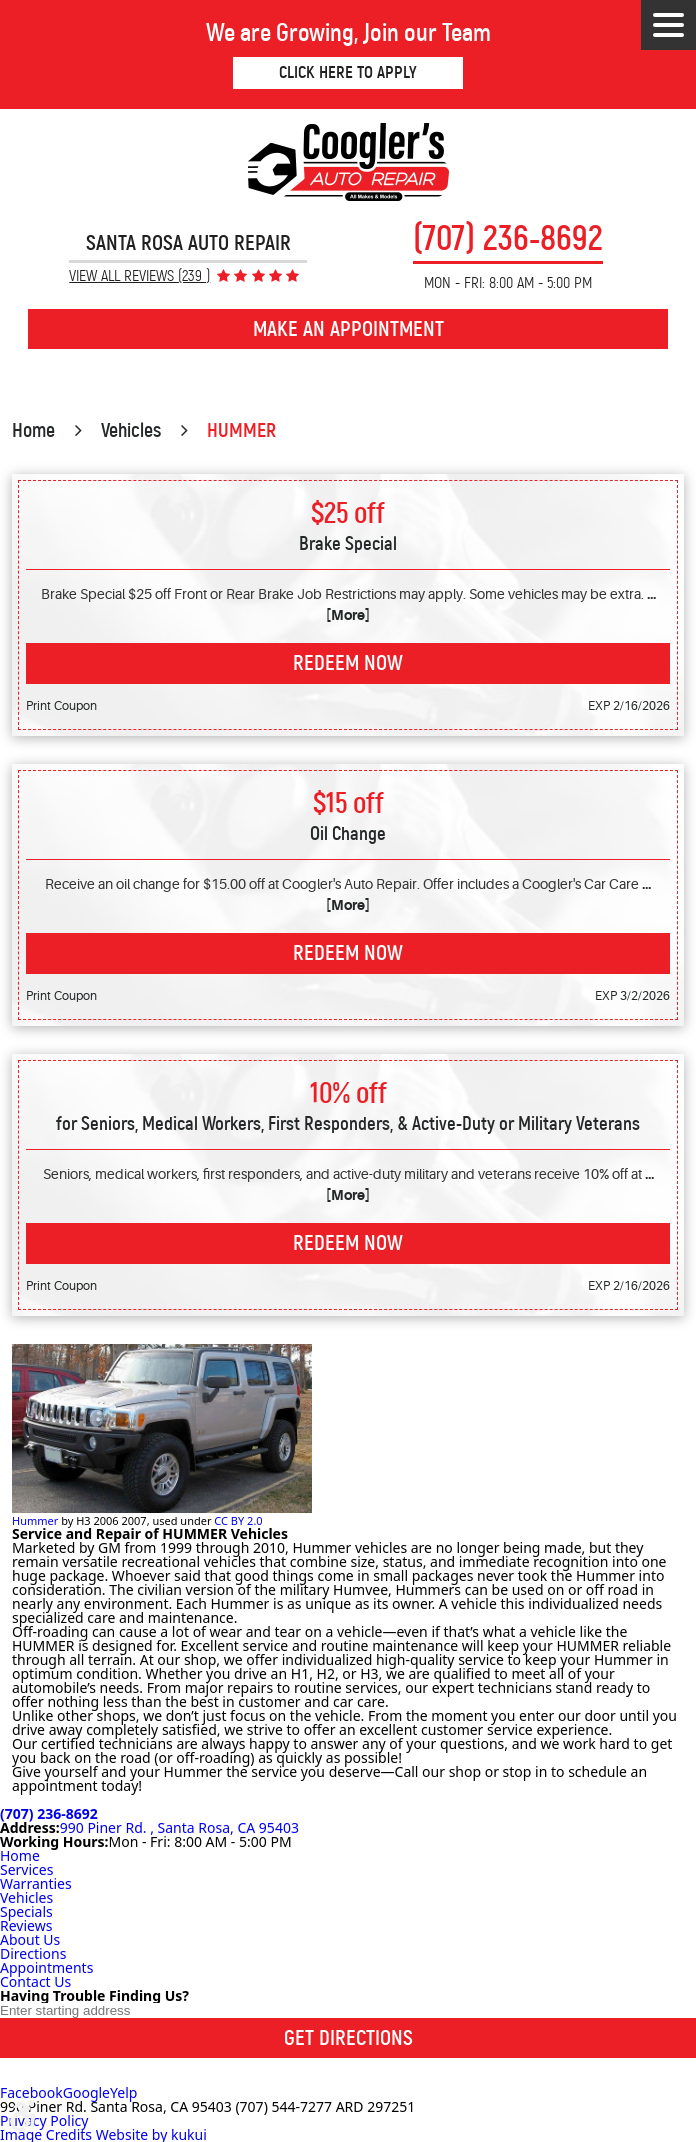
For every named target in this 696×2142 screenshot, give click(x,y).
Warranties (36, 1883)
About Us (30, 1939)
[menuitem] (348, 1856)
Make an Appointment (348, 329)
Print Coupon (61, 706)
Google (86, 2092)
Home (33, 430)
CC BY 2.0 (238, 1520)
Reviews (26, 1925)
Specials (26, 1911)
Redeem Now (348, 663)
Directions (33, 1953)
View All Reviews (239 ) (139, 276)
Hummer (35, 1520)
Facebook (31, 2092)
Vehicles (131, 430)
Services (26, 1869)
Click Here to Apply (348, 72)
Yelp (123, 2092)
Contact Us (35, 1981)
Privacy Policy (44, 2120)
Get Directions (348, 2038)
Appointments (46, 1967)
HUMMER (241, 430)
